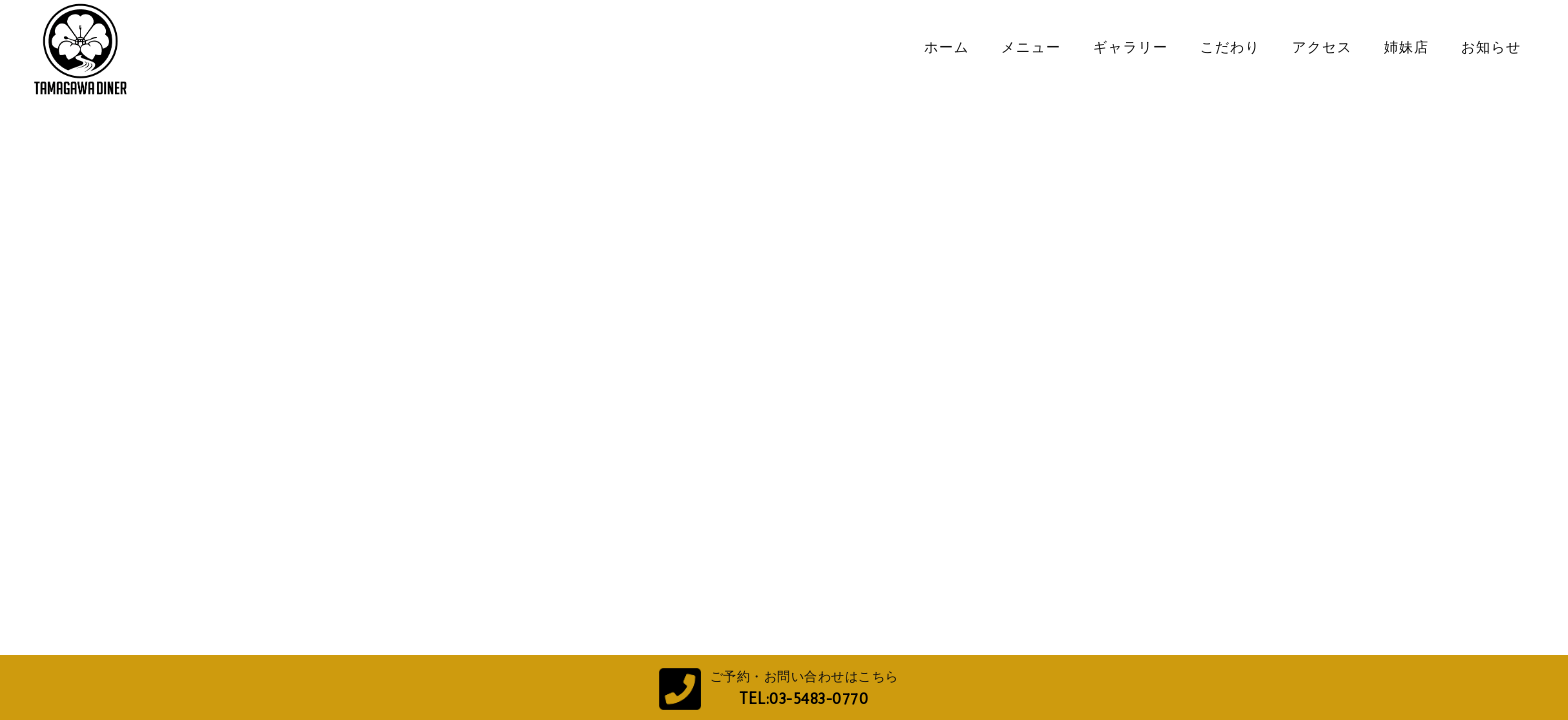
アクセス (1322, 46)
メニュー (1031, 46)
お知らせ (1491, 46)
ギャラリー (1130, 46)
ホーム (946, 46)
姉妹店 (1406, 46)
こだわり (1230, 46)
